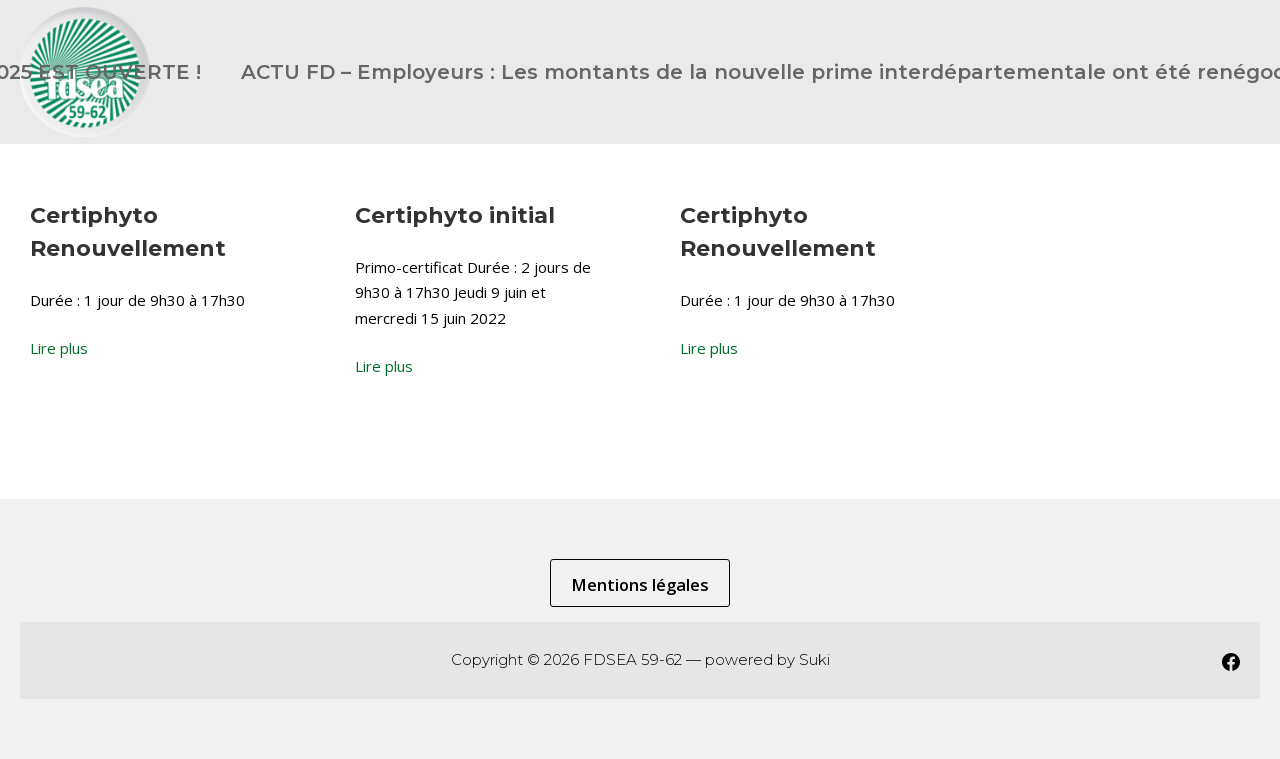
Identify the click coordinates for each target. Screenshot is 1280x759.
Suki (814, 659)
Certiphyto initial (455, 215)
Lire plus (59, 348)
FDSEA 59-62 (632, 659)
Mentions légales (640, 584)
